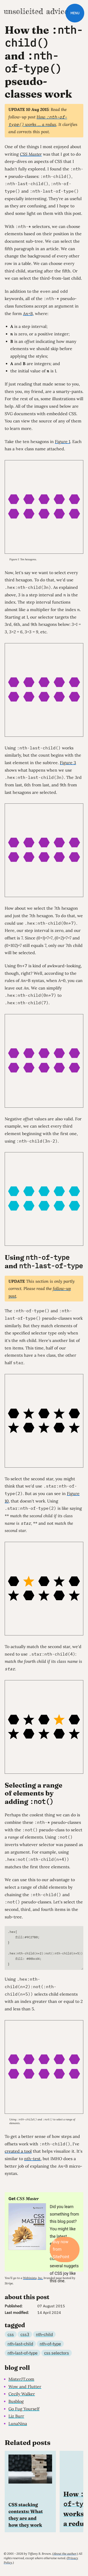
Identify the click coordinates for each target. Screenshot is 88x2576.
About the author (64, 2554)
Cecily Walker (21, 2393)
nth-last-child (20, 2343)
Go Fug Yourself (23, 2408)
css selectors (56, 2353)
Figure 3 (68, 762)
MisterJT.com (21, 2379)
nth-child (44, 2334)
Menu (74, 13)
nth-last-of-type (23, 2353)
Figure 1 (62, 441)
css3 (24, 2334)
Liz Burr (16, 2416)
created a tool (18, 2151)
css (11, 2334)
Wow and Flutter (24, 2386)
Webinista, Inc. (33, 2278)
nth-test (32, 2158)
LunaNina (17, 2423)
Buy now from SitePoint (61, 2249)
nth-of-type (50, 2343)
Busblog (16, 2401)
